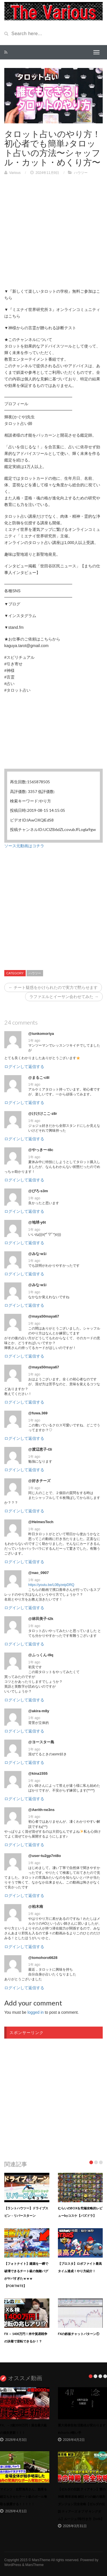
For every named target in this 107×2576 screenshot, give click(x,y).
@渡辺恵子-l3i (40, 1449)
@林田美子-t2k (40, 1619)
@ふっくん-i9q (40, 1655)
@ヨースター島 (41, 1742)
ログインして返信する (24, 1066)
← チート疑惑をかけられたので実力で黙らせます (53, 987)
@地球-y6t (37, 1222)
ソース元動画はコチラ (24, 846)
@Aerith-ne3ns (41, 1810)
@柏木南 (35, 1906)
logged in (35, 2012)
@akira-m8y (38, 1711)
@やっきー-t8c (40, 1150)
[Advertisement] (53, 234)
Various (15, 173)
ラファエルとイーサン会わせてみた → (63, 996)
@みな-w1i (37, 1254)
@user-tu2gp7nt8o (44, 1856)
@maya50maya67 (43, 1316)
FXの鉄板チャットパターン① (78, 2334)
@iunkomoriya (41, 1033)
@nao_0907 (38, 1573)
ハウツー (81, 173)
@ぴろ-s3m (38, 1191)
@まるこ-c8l (38, 1077)
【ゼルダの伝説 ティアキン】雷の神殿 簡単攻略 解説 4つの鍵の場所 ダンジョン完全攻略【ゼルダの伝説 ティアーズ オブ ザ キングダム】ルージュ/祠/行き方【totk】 (82, 2504)
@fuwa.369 (38, 1413)
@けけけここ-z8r (42, 1113)
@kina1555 (38, 1773)
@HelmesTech (40, 1522)
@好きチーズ (39, 1481)
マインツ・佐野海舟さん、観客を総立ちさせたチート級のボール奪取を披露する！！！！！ (23, 2496)
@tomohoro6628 (42, 1957)
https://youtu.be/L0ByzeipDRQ (51, 1585)
